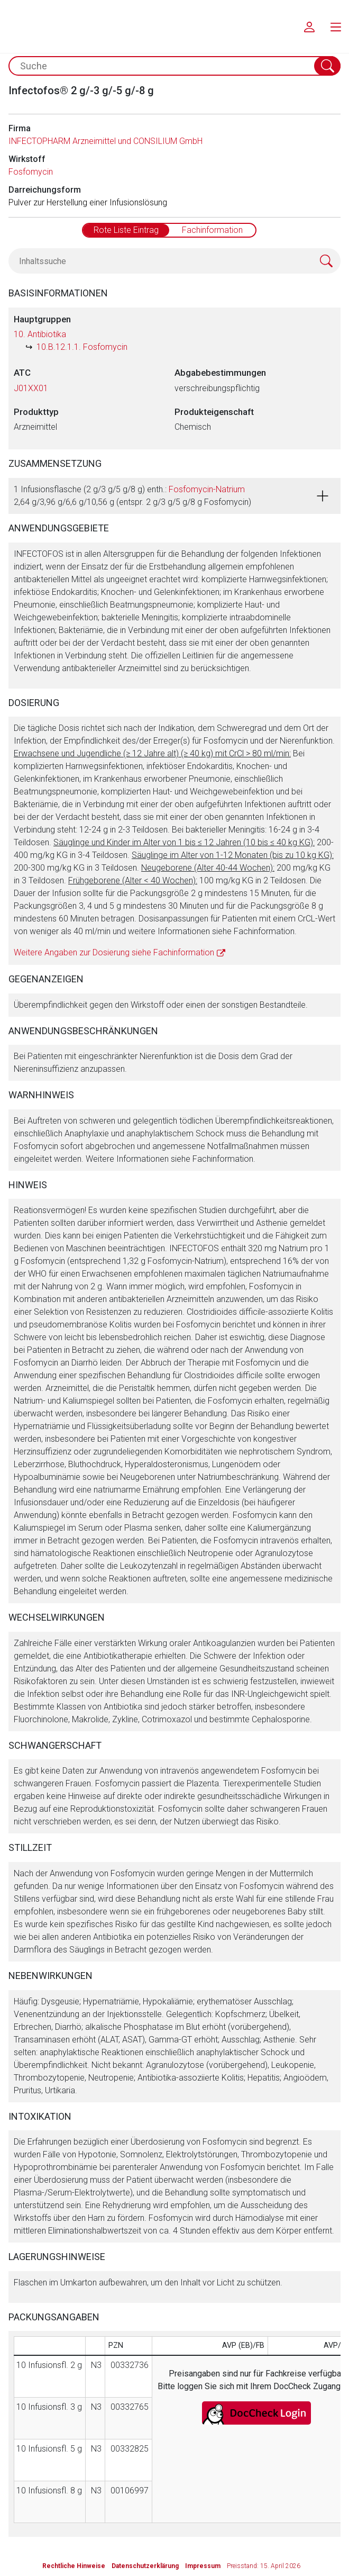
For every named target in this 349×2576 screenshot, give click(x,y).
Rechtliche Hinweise (73, 2566)
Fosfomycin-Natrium (207, 489)
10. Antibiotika (40, 334)
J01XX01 (31, 388)
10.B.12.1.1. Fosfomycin (81, 347)
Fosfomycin (30, 172)
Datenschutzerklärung (145, 2566)
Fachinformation (212, 230)
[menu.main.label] (336, 26)
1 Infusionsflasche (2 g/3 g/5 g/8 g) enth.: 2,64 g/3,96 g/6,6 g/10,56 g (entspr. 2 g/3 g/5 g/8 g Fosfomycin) (132, 495)
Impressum (203, 2566)
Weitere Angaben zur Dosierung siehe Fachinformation (114, 952)
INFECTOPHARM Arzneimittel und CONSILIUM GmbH (105, 141)
